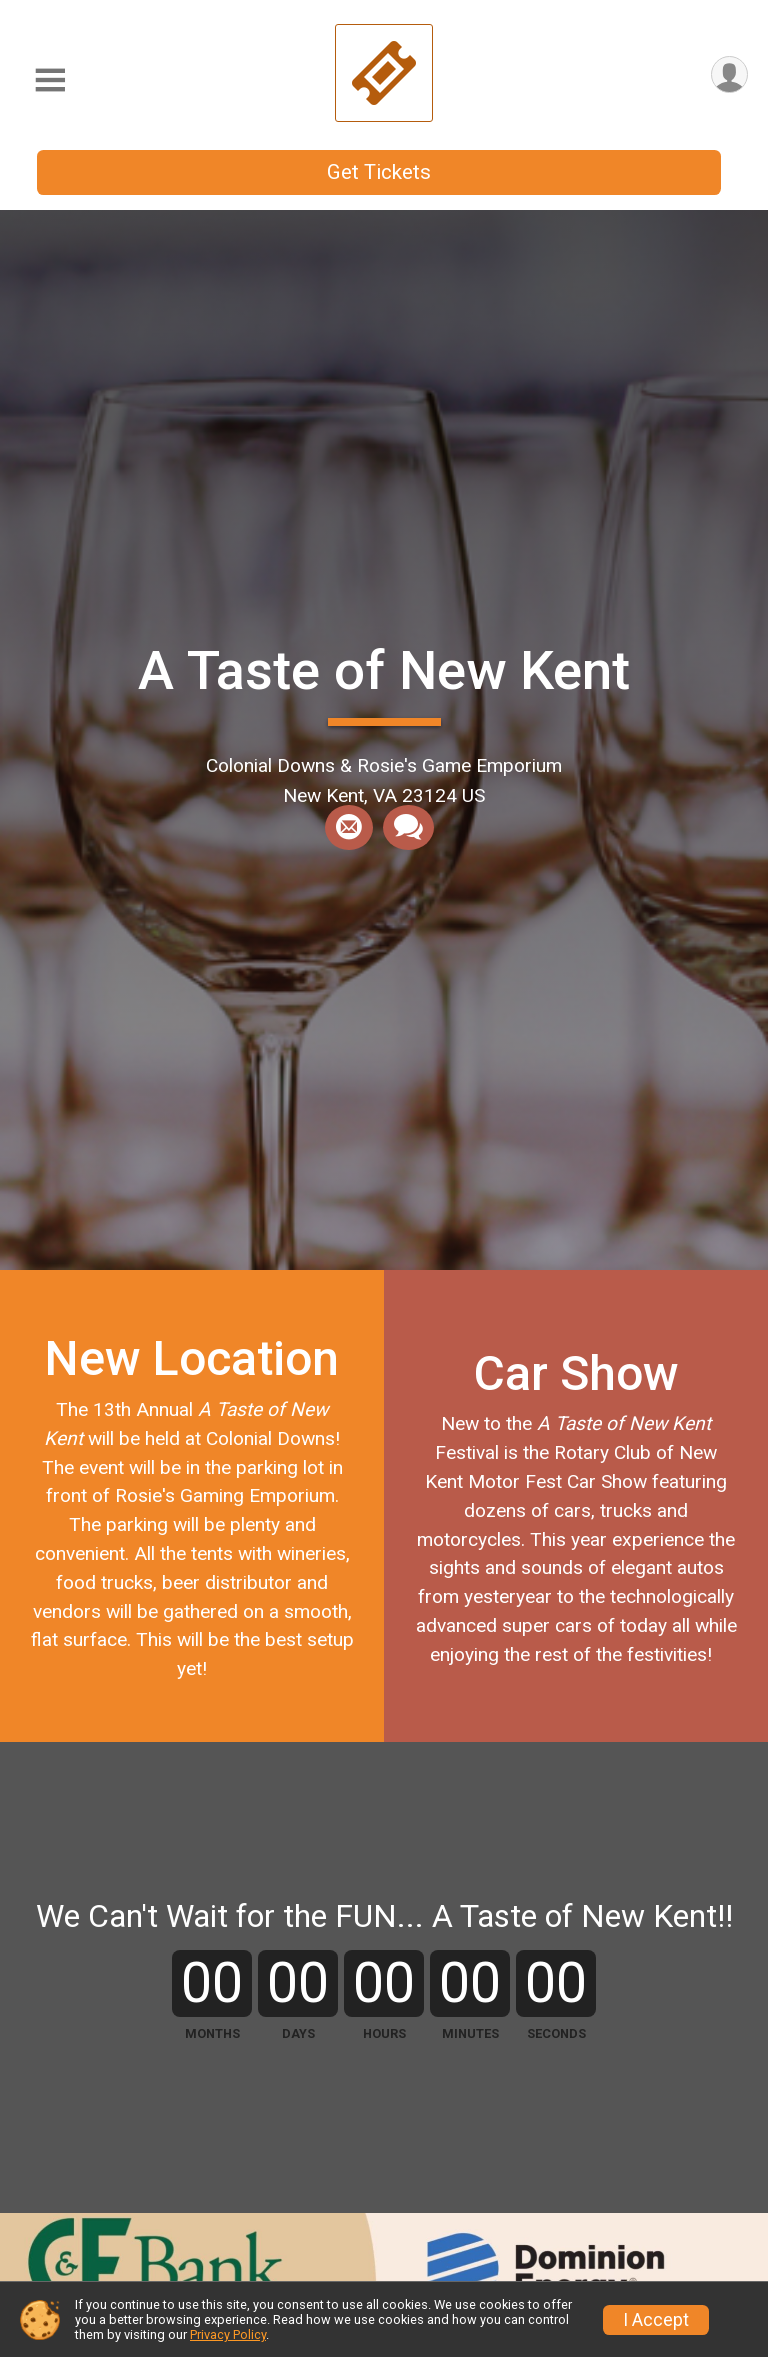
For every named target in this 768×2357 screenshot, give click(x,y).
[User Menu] (729, 74)
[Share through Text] (408, 828)
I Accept (656, 2320)
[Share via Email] (349, 828)
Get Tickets (379, 172)
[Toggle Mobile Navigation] (50, 80)
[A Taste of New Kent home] (384, 72)
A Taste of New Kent (384, 670)
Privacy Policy (228, 2334)
